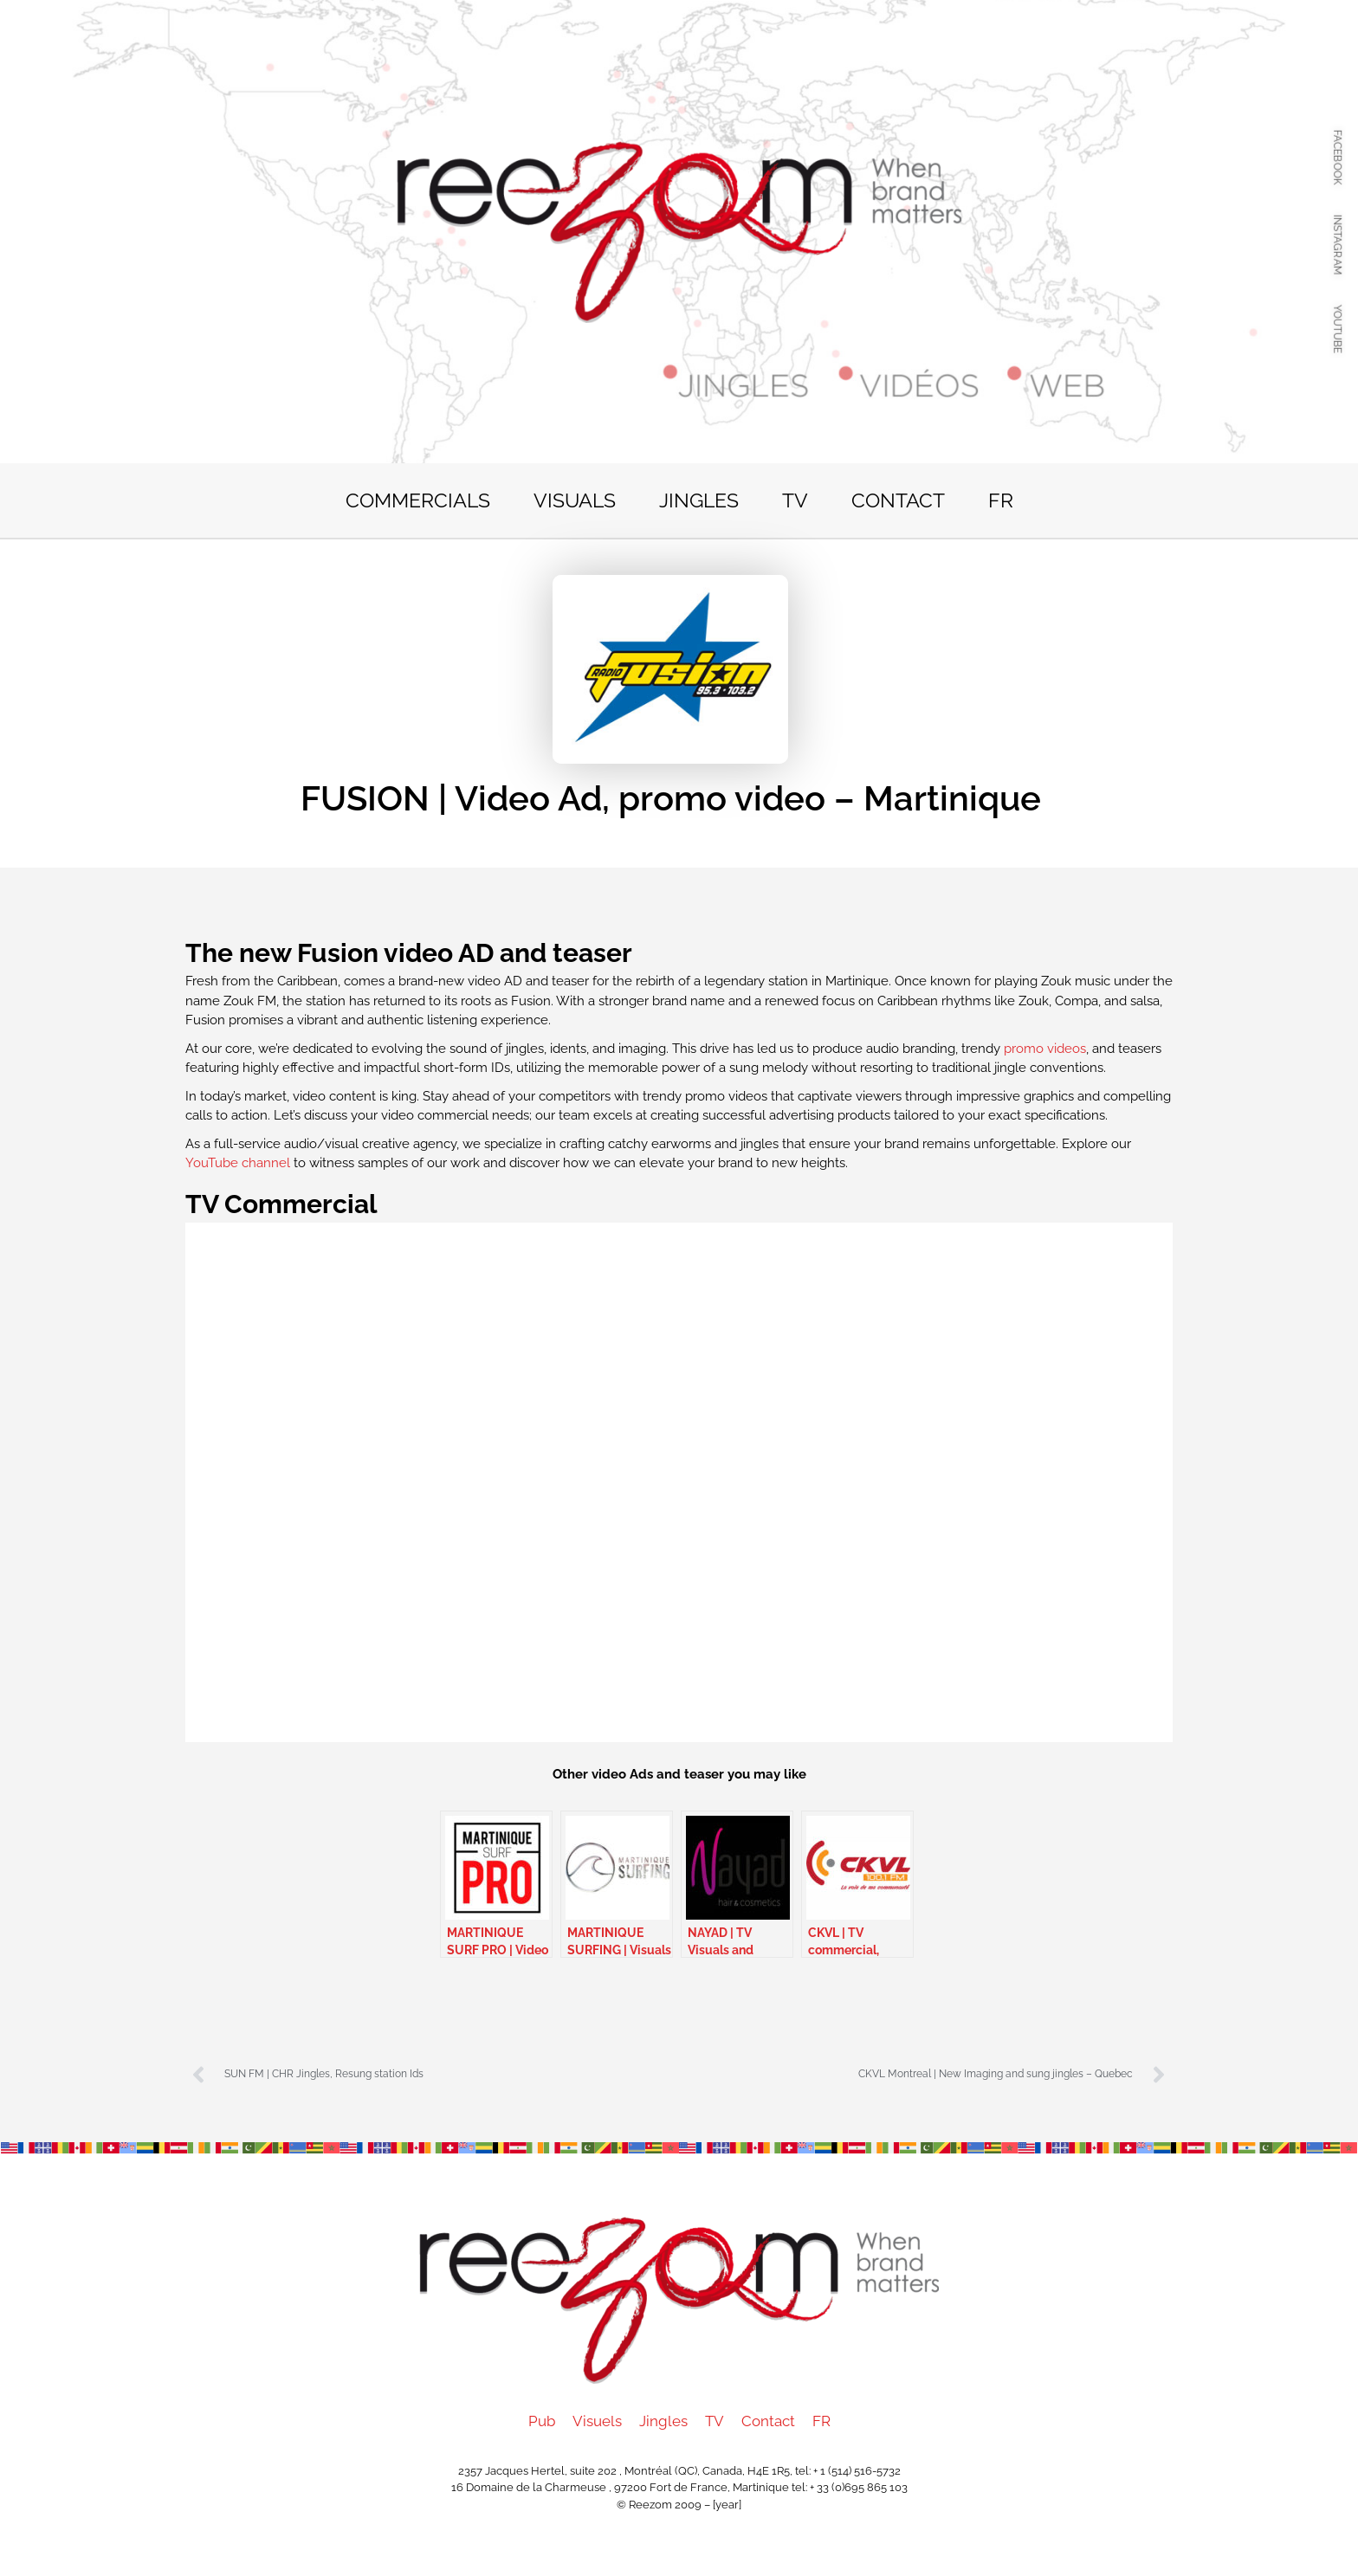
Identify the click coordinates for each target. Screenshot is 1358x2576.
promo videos (1045, 1048)
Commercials (418, 500)
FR (1000, 500)
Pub (541, 2421)
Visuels (597, 2421)
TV (795, 500)
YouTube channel (239, 1163)
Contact (898, 500)
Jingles (699, 500)
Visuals (575, 500)
